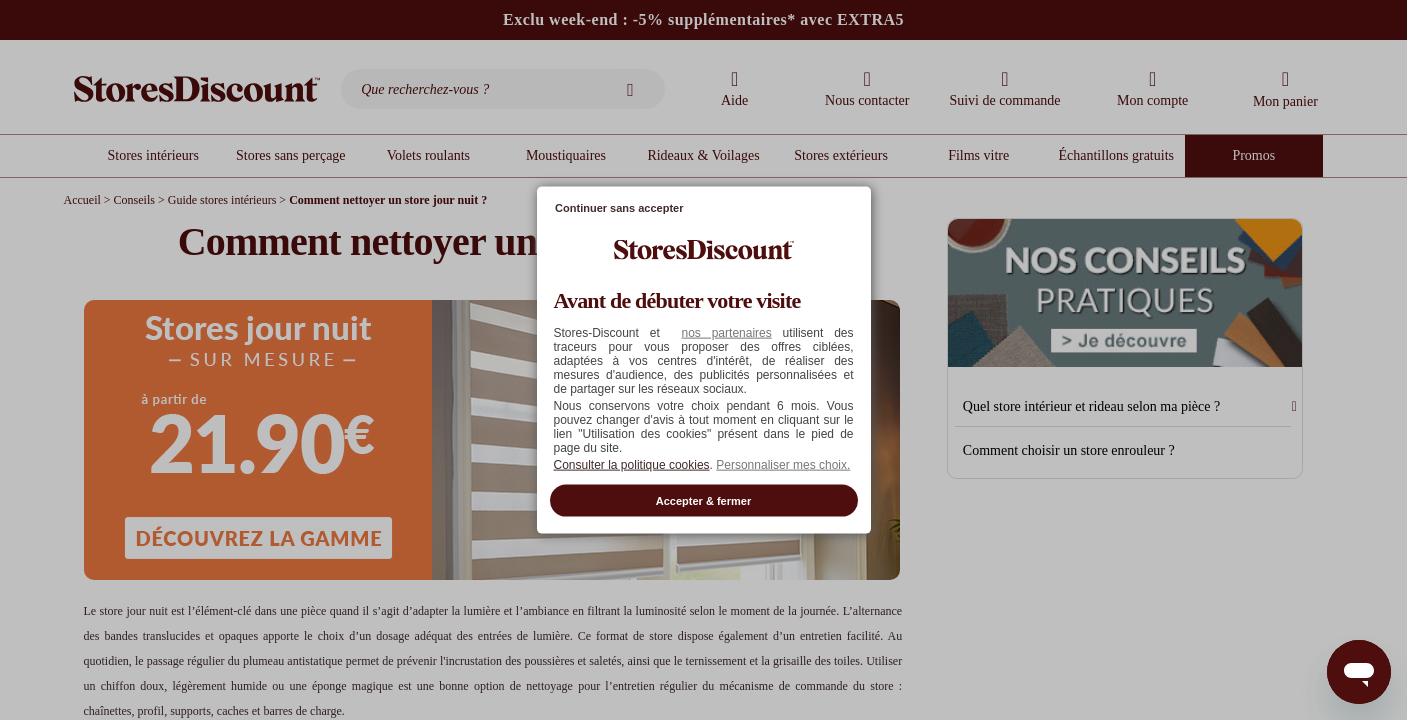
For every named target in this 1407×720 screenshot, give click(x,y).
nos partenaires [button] (726, 332)
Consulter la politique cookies (632, 464)
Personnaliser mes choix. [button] (783, 464)
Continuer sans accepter (619, 208)
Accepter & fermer (703, 500)
